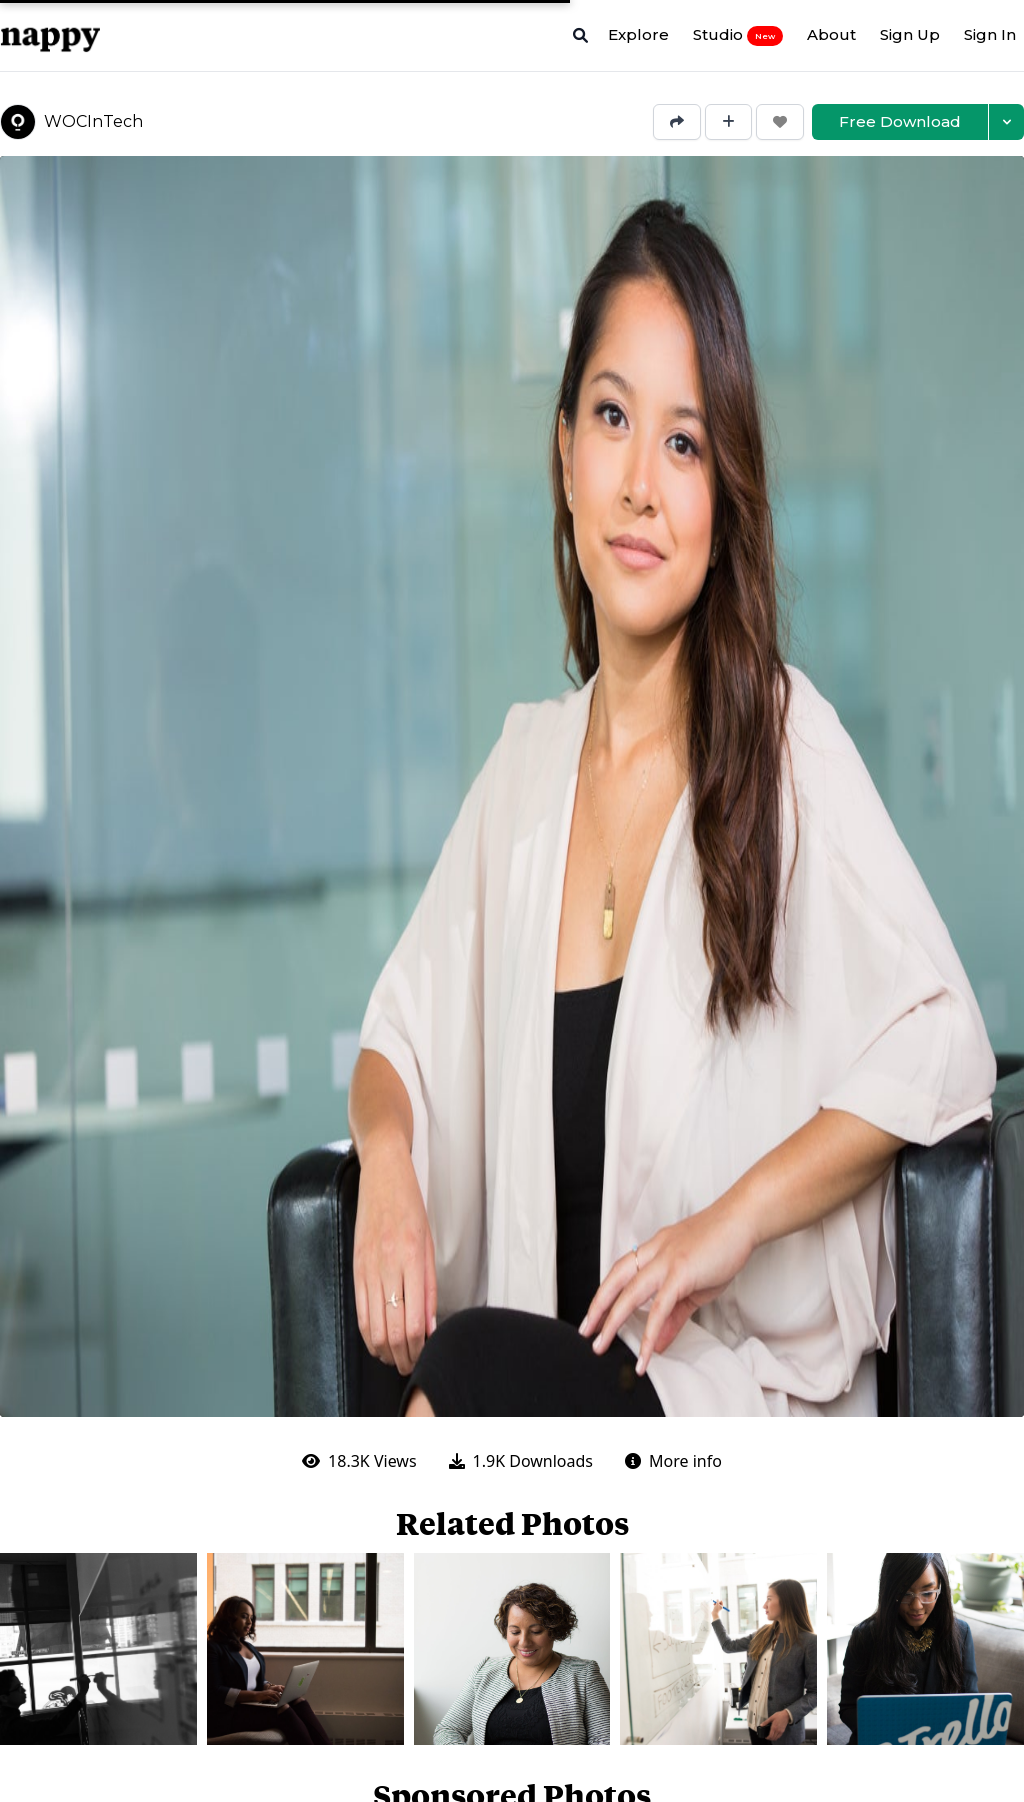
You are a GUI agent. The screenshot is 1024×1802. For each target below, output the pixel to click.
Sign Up (910, 34)
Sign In (990, 34)
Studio (738, 35)
